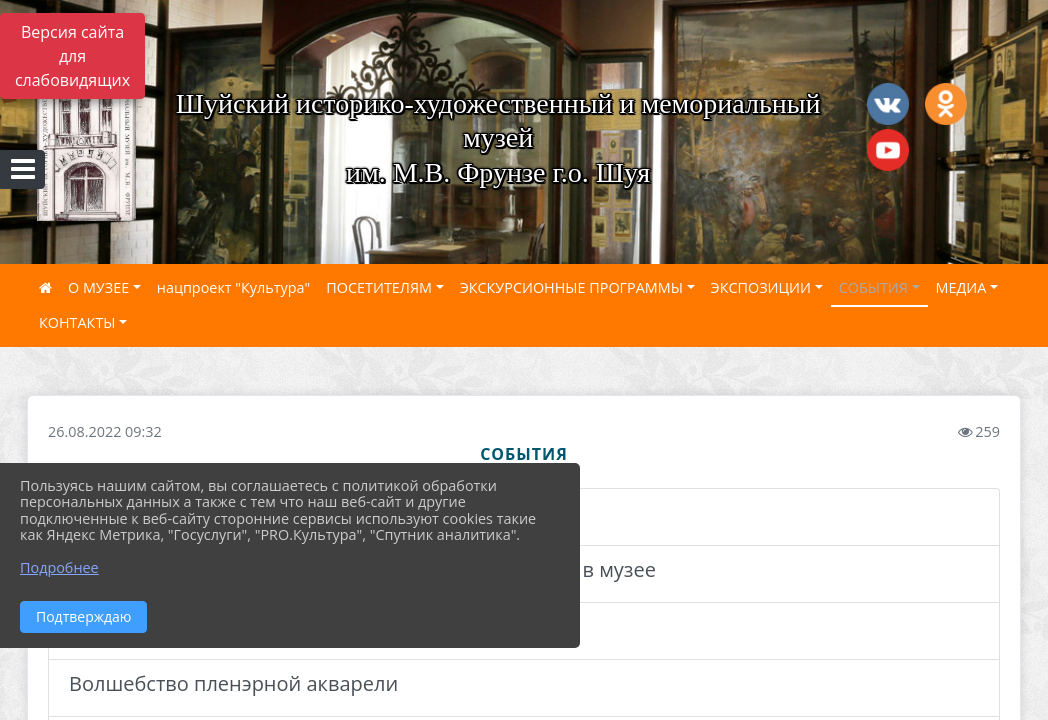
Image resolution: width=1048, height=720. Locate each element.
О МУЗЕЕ (98, 287)
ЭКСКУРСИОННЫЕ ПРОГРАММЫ (571, 287)
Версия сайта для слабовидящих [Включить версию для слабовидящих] (72, 56)
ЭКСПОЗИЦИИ (761, 287)
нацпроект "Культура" (233, 287)
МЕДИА (961, 287)
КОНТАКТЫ (77, 322)
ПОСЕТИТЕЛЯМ (379, 287)
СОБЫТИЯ (873, 287)
